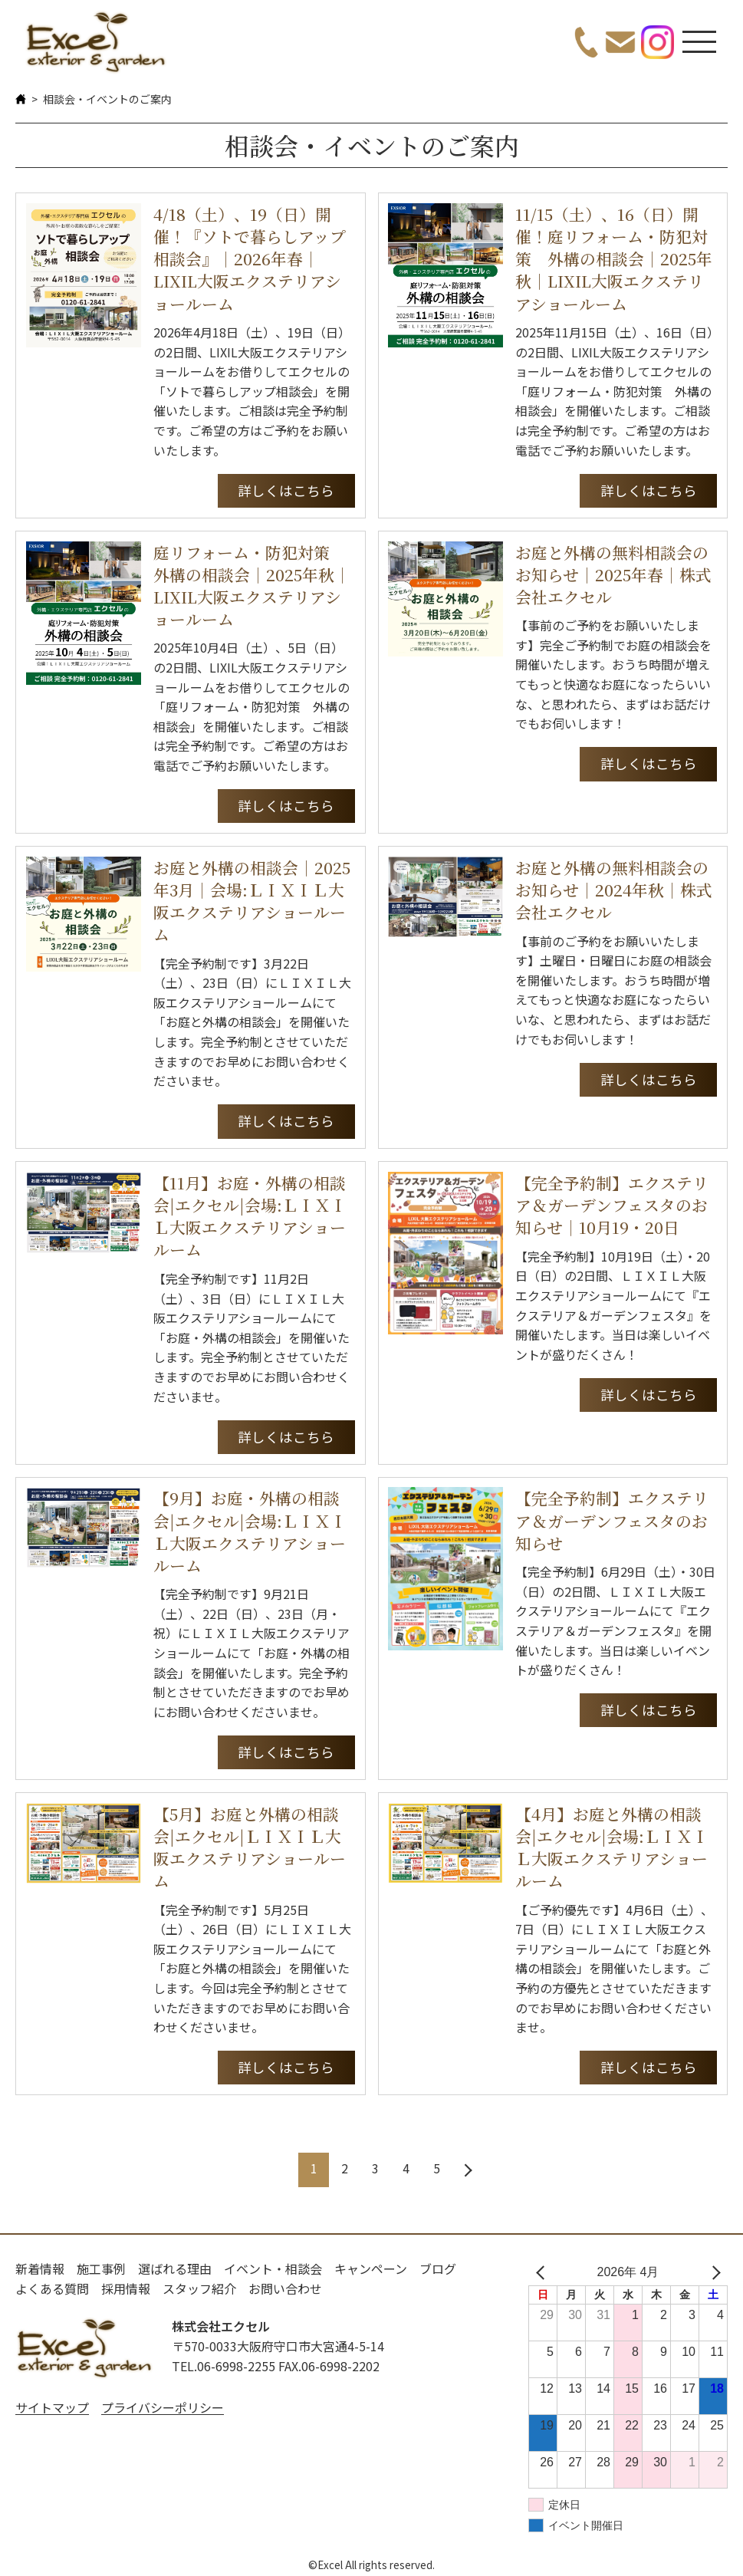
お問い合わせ (285, 2288)
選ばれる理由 (175, 2268)
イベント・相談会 (273, 2268)
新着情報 (39, 2268)
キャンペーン (370, 2268)
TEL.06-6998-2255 (223, 2366)
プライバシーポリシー (162, 2407)
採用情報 (125, 2288)
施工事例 (101, 2268)
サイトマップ (52, 2407)
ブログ (437, 2268)
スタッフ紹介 (199, 2288)
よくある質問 (52, 2288)
